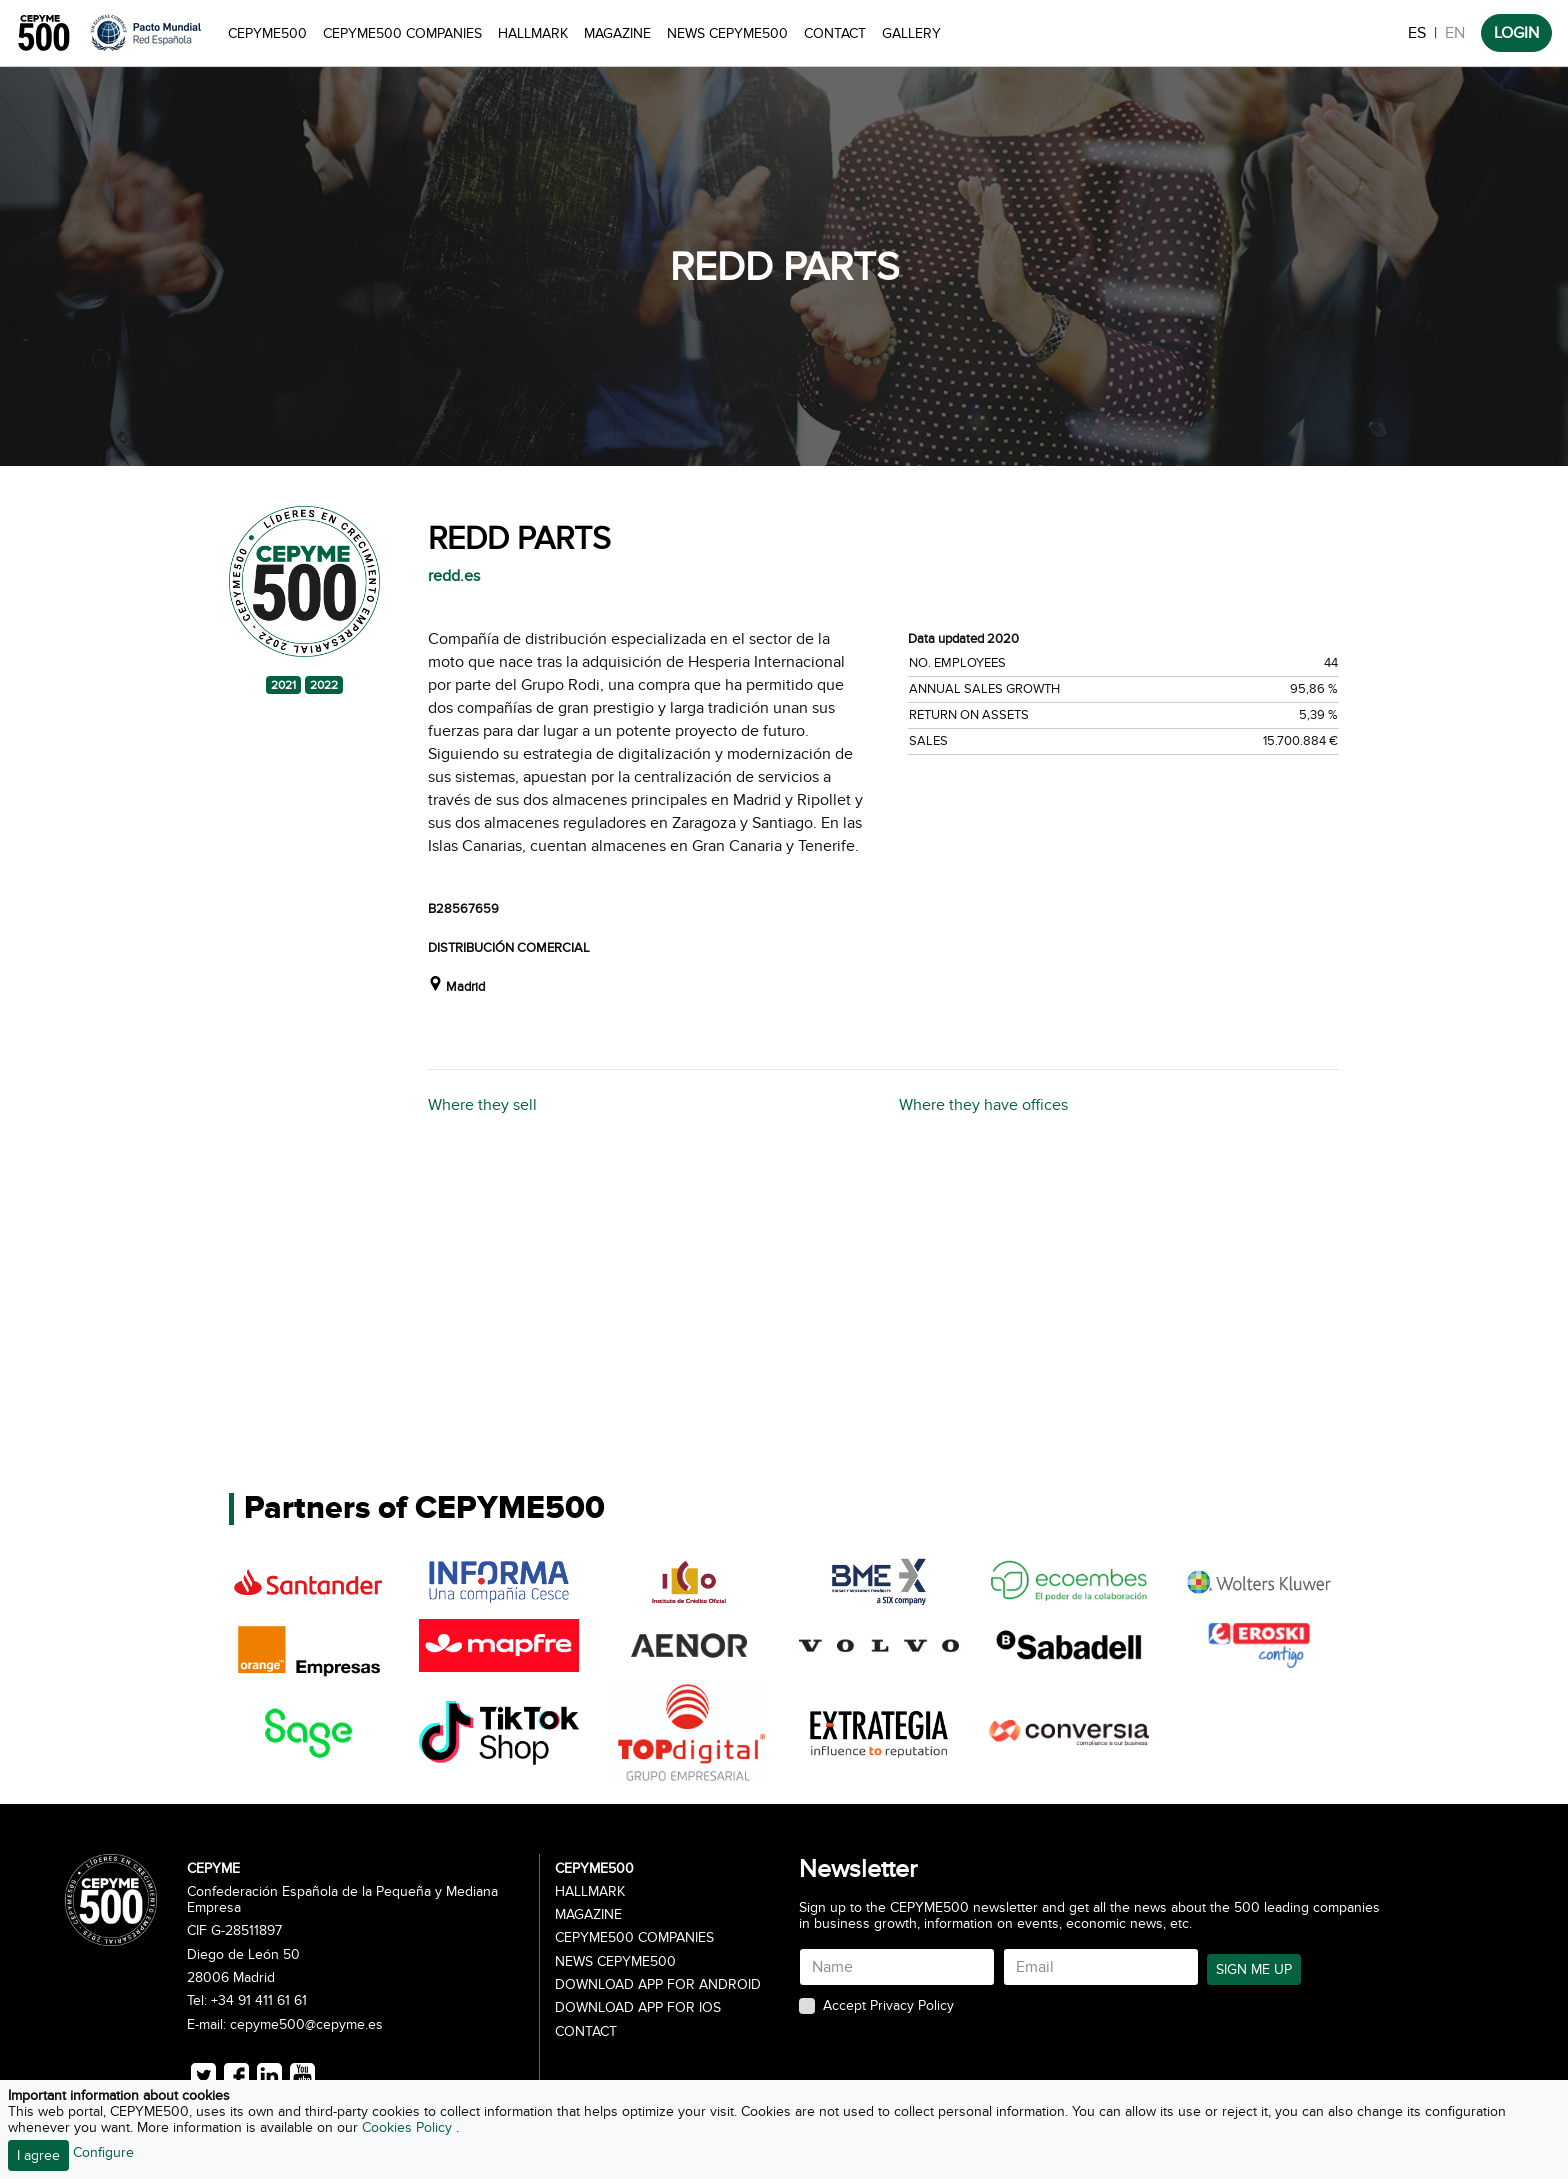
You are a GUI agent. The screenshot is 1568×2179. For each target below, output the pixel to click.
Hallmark (533, 33)
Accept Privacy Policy (888, 2006)
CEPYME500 (267, 33)
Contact (835, 33)
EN (1455, 33)
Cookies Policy (409, 2127)
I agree (38, 2155)
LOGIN (1516, 33)
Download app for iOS (638, 2008)
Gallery (911, 33)
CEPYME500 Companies (402, 33)
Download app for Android (658, 1985)
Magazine (617, 33)
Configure (103, 2152)
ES (1417, 33)
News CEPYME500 (727, 33)
